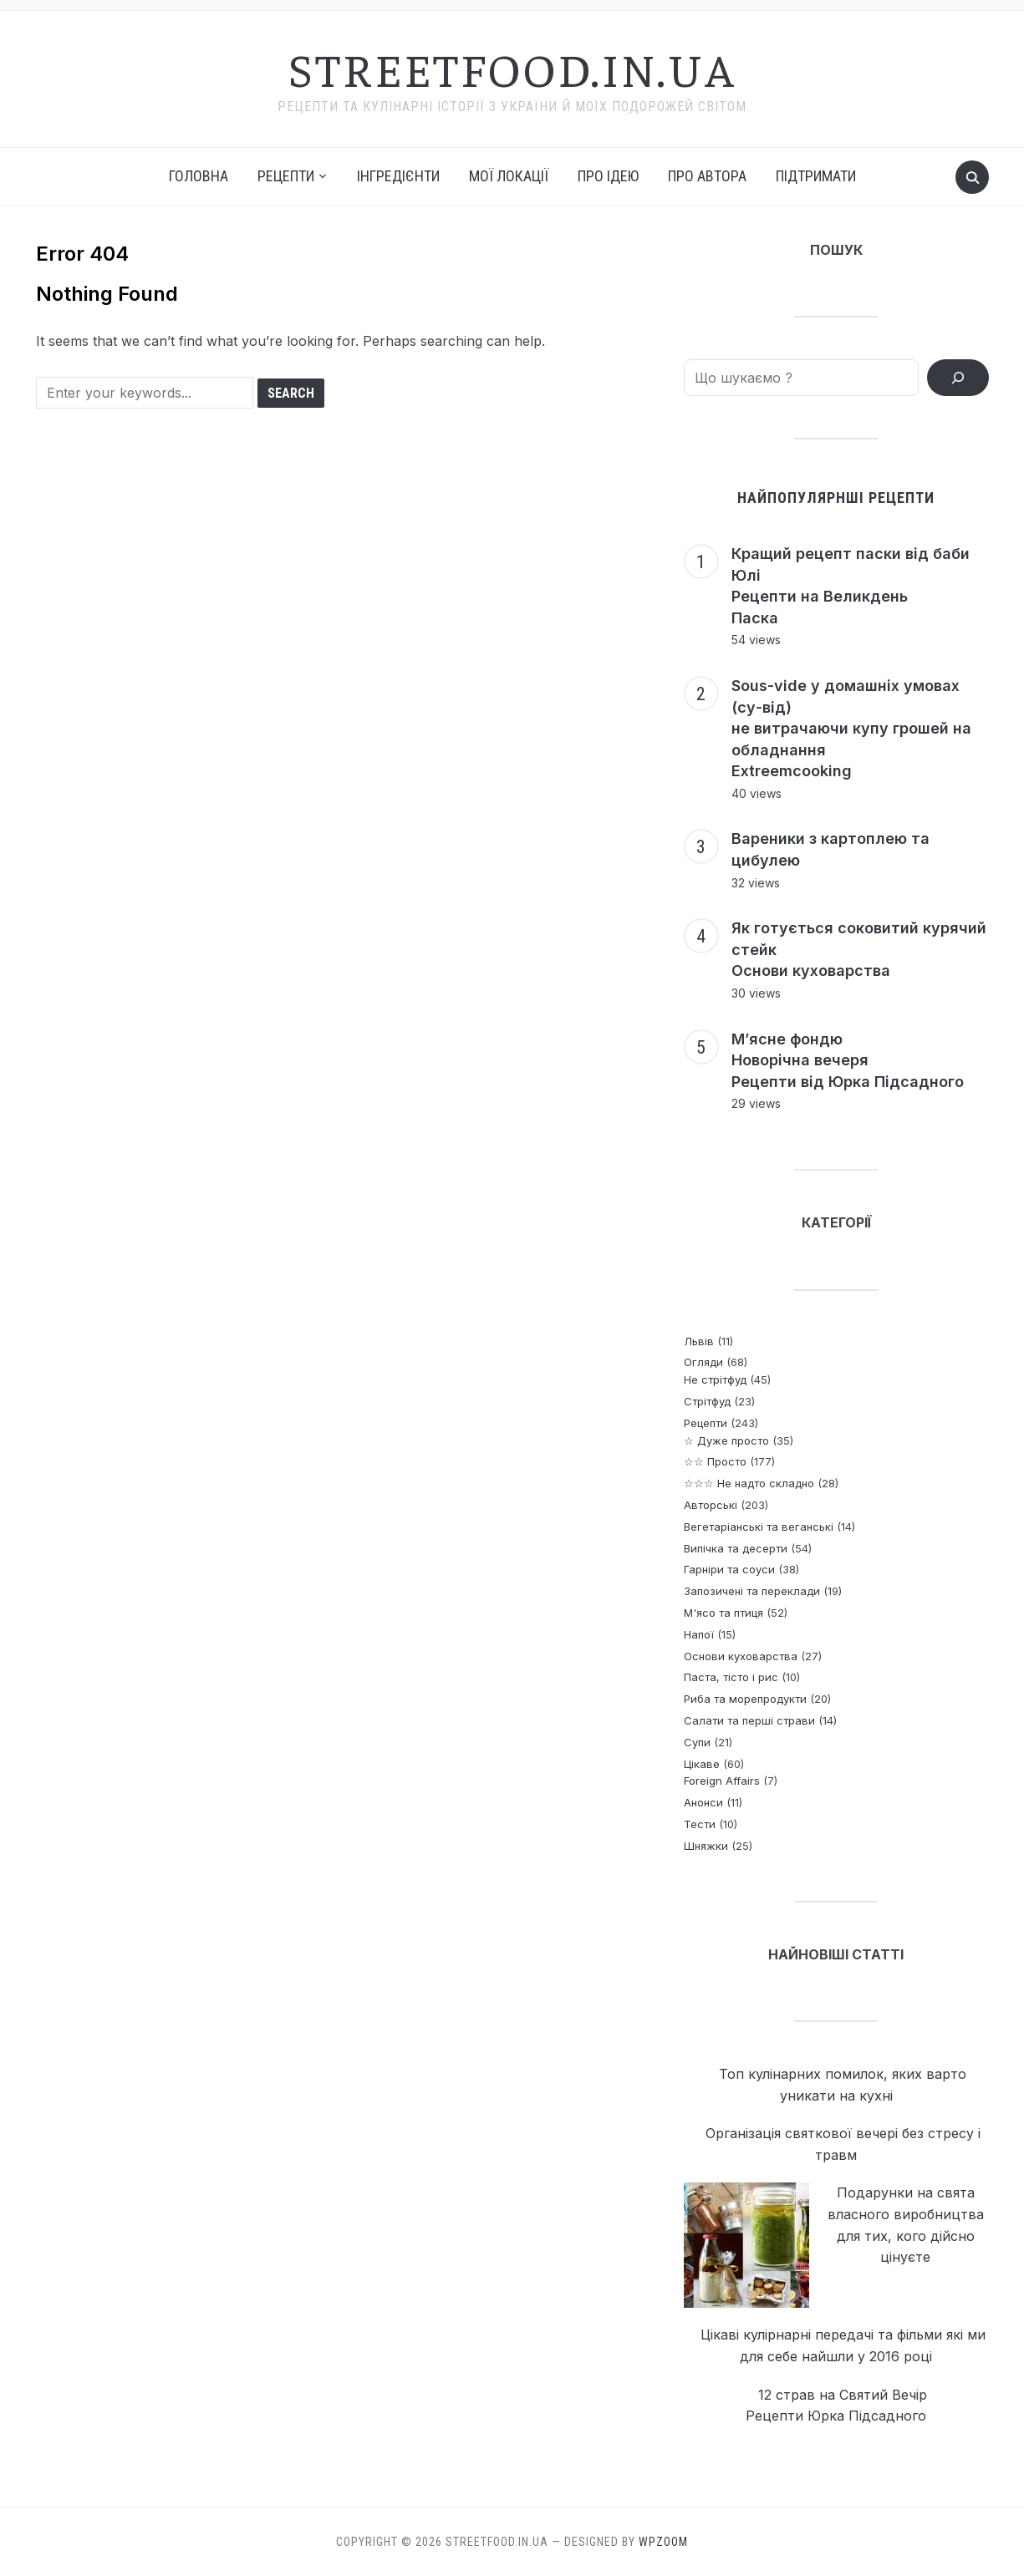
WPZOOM (663, 2541)
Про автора (707, 176)
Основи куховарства (740, 1656)
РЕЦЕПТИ (285, 176)
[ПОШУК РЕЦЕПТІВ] (958, 377)
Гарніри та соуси (729, 1569)
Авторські (710, 1505)
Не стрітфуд (715, 1379)
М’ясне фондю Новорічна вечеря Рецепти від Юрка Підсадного (847, 1060)
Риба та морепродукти (745, 1698)
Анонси (703, 1802)
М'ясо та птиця (723, 1612)
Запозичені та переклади (752, 1591)
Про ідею (608, 176)
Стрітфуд (707, 1401)
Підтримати (816, 176)
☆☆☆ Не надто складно (749, 1483)
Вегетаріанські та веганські (758, 1526)
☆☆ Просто (715, 1461)
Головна (198, 176)
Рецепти (705, 1423)
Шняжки (706, 1845)
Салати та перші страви (749, 1720)
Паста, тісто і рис (731, 1677)
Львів (699, 1341)
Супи (697, 1742)
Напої (699, 1634)
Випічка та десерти (735, 1548)
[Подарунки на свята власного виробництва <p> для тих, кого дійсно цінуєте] (746, 2246)
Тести (700, 1824)
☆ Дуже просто (726, 1440)
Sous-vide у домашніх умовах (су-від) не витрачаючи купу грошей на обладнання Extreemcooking (851, 728)
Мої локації (508, 176)
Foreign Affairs (722, 1780)
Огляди (703, 1362)
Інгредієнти (398, 176)
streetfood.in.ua (512, 67)
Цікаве (702, 1764)
